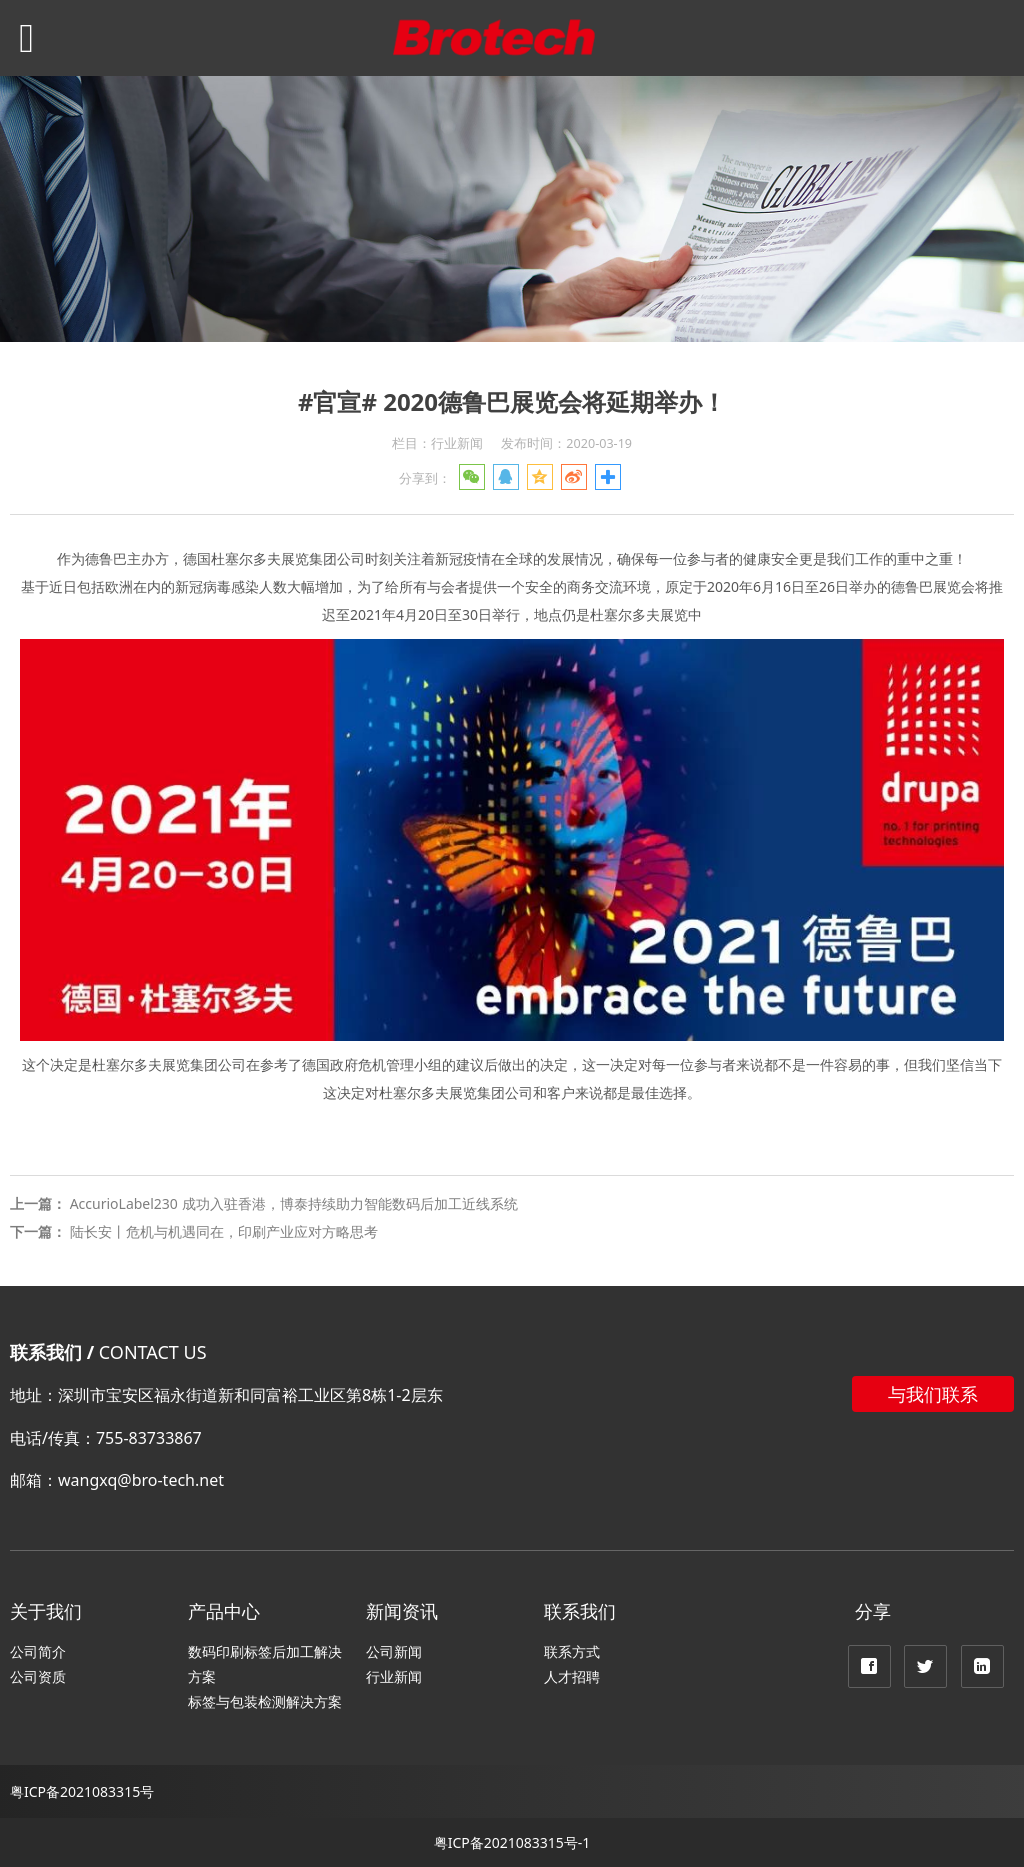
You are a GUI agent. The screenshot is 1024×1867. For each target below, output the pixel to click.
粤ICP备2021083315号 (82, 1791)
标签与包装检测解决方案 (265, 1701)
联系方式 (572, 1651)
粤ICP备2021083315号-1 (512, 1842)
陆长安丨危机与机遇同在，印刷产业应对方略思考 (224, 1231)
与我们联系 (933, 1394)
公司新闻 (394, 1651)
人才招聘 (572, 1676)
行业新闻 (394, 1676)
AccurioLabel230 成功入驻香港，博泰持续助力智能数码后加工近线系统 (294, 1203)
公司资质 (38, 1676)
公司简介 (38, 1651)
